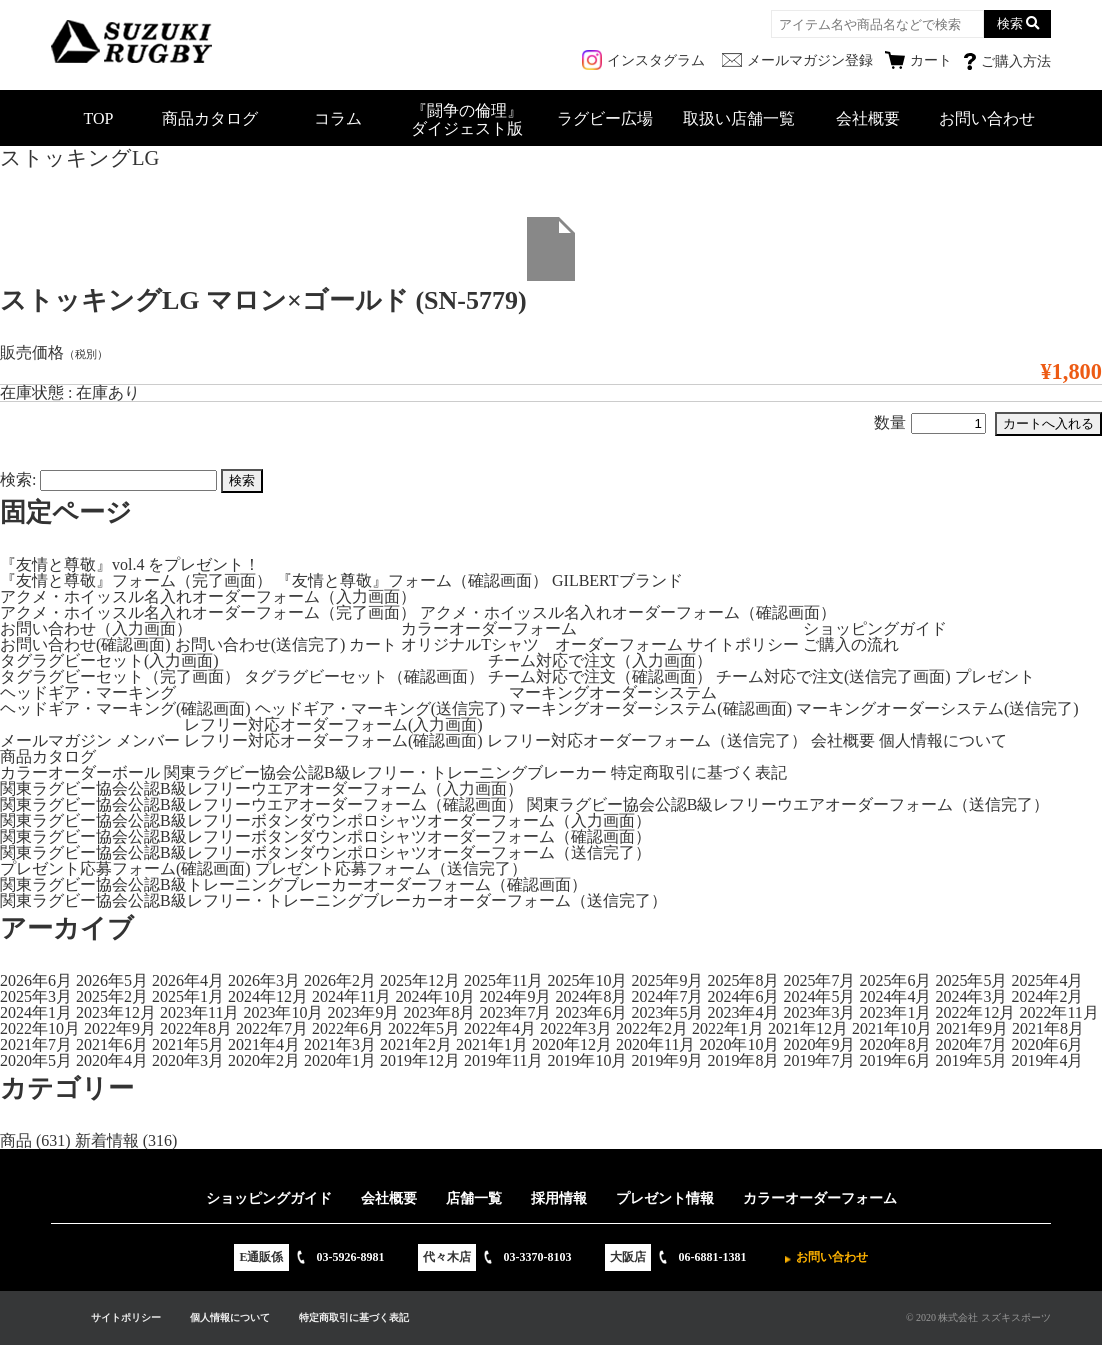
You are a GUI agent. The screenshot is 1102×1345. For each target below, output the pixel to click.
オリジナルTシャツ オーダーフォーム (542, 644)
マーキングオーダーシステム (613, 692)
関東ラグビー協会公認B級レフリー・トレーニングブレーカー (385, 772)
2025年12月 (420, 980)
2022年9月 (120, 1028)
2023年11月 (199, 1012)
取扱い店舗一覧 (739, 118)
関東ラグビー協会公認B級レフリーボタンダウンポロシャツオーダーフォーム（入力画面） (325, 820)
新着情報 (107, 1140)
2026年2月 (340, 980)
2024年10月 (435, 996)
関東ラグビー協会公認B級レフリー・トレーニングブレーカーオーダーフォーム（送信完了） (333, 900)
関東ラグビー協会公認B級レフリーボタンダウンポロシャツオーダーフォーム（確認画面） (325, 836)
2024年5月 (819, 996)
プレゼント (995, 676)
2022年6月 (348, 1028)
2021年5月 (188, 1044)
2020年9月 (819, 1044)
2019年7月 (819, 1060)
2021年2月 (416, 1044)
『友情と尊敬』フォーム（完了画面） (136, 580)
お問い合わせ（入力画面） (96, 628)
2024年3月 (971, 996)
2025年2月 (112, 996)
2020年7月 (971, 1044)
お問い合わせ (987, 118)
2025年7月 (819, 980)
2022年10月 (40, 1028)
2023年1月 (895, 1012)
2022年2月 (652, 1028)
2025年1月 (188, 996)
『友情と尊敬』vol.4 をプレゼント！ (130, 564)
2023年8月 (439, 1012)
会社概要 (868, 118)
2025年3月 (36, 996)
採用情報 (559, 1198)
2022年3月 (576, 1028)
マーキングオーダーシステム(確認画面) (650, 708)
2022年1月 (728, 1028)
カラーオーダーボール (80, 772)
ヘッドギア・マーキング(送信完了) (380, 708)
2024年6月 (743, 996)
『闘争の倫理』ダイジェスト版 (467, 119)
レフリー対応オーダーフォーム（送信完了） (647, 740)
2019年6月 (895, 1060)
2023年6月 (591, 1012)
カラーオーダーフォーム (489, 628)
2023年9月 (363, 1012)
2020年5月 (36, 1060)
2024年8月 (591, 996)
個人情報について (943, 740)
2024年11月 (351, 996)
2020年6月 (1047, 1044)
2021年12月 (808, 1028)
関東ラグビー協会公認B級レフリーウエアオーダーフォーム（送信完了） (788, 804)
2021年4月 (264, 1044)
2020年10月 (739, 1044)
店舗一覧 (474, 1198)
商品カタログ (210, 118)
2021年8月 (1048, 1028)
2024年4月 (895, 996)
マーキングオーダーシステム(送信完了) (937, 708)
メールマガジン (56, 740)
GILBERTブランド (617, 580)
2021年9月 (972, 1028)
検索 (1010, 23)
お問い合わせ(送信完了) (260, 644)
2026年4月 (188, 980)
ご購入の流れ (851, 644)
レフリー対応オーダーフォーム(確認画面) (333, 740)
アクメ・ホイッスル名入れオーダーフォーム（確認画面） (628, 612)
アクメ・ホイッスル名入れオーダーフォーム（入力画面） (208, 596)
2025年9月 (667, 980)
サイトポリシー (743, 644)
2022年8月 (196, 1028)
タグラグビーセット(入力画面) (109, 660)
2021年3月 (340, 1044)
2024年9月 (515, 996)
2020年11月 (655, 1044)
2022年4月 (500, 1028)
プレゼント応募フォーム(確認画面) (125, 868)
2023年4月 (743, 1012)
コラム (338, 118)
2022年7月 (272, 1028)
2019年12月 (420, 1060)
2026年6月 (36, 980)
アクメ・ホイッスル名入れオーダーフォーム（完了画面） (208, 612)
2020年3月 (188, 1060)
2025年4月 (1047, 980)
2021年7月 (36, 1044)
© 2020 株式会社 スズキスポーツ (978, 1317)
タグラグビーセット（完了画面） (120, 676)
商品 (16, 1140)
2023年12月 (116, 1012)
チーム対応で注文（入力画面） (600, 660)
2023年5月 (667, 1012)
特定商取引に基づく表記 (699, 772)
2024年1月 (36, 1012)
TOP (99, 118)
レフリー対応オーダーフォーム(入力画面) (333, 724)
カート (373, 644)
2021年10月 (892, 1028)
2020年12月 (572, 1044)
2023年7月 (515, 1012)
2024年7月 (667, 996)
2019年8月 (743, 1060)
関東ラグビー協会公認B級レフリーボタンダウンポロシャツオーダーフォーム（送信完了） (325, 852)
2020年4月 (112, 1060)
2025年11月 (503, 980)
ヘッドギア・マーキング (88, 692)
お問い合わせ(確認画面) (85, 644)
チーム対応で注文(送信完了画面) (833, 676)
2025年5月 (971, 980)
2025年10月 (587, 980)
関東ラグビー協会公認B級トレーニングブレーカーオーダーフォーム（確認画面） (293, 884)
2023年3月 (819, 1012)
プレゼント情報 (665, 1198)
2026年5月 (112, 980)
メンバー (148, 740)
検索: (18, 479)
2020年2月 (264, 1060)
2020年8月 (895, 1044)
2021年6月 (112, 1044)
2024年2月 (1047, 996)
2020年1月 (340, 1060)
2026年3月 (264, 980)
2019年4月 (1047, 1060)
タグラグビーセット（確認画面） (364, 676)
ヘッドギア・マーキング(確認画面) (125, 708)
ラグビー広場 (605, 118)
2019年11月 (503, 1060)
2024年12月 (268, 996)
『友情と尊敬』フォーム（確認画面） (412, 580)
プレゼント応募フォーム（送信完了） (391, 868)
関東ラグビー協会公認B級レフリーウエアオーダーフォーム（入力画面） (261, 788)
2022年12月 (975, 1012)
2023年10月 (283, 1012)
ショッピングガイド (875, 628)
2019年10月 (587, 1060)
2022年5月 (424, 1028)
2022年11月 (1058, 1012)
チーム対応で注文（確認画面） (600, 676)
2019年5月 (971, 1060)
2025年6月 (895, 980)
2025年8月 (743, 980)
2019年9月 (667, 1060)
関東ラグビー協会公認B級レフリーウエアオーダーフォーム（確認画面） (261, 804)
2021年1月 (492, 1044)
